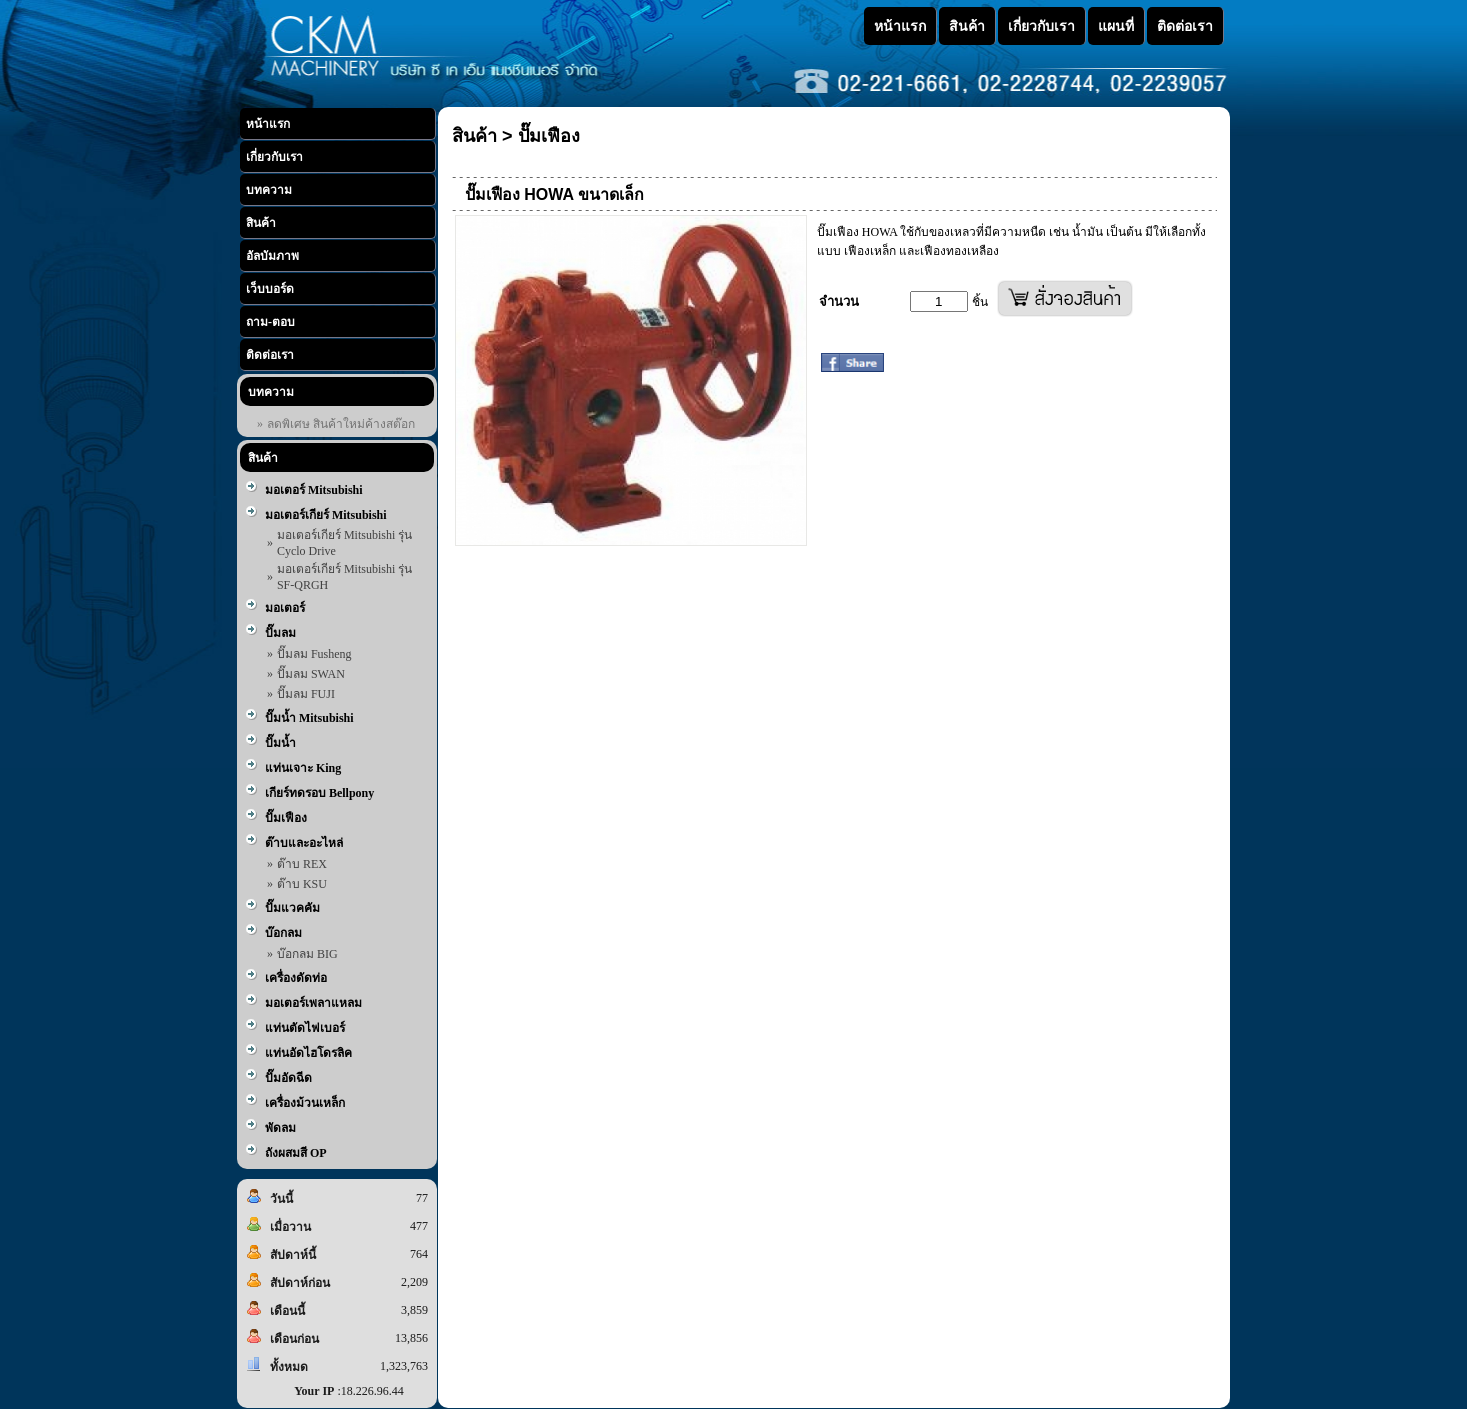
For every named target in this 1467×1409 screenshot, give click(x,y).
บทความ (269, 190)
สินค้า (261, 223)
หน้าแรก (268, 124)
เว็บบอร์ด (270, 289)
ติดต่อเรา (270, 355)
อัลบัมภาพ (272, 256)
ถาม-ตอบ (270, 322)
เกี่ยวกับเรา (274, 157)
